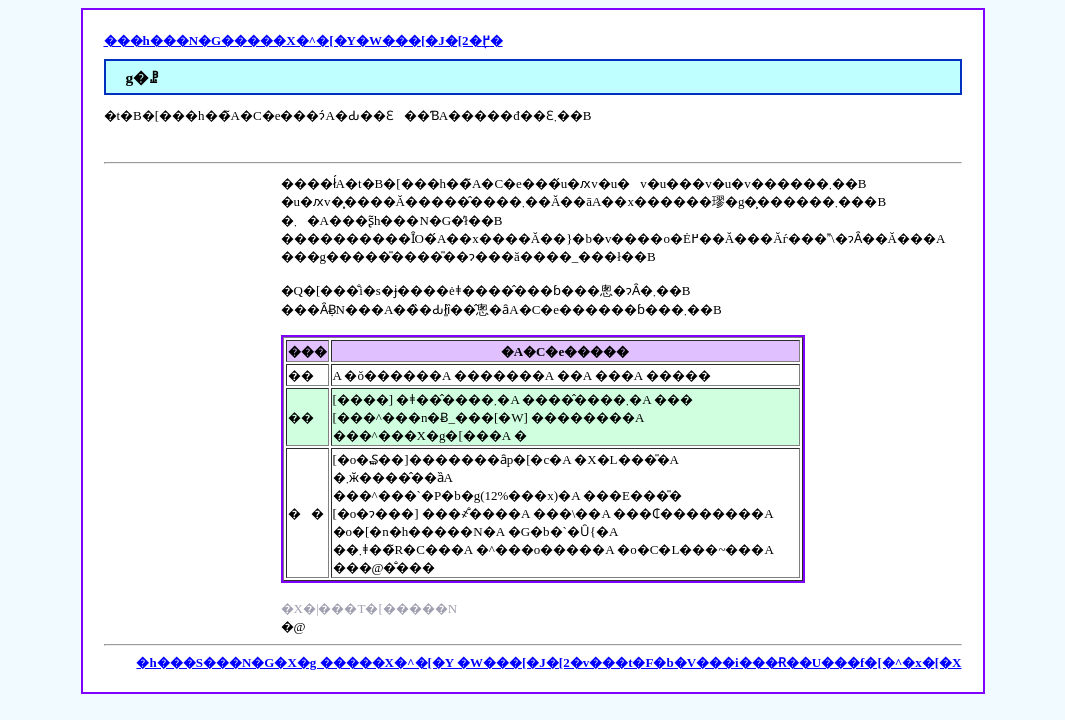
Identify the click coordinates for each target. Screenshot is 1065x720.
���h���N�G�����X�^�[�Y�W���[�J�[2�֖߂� (303, 40)
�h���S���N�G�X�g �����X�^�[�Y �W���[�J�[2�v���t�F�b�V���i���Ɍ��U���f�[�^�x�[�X (548, 662)
